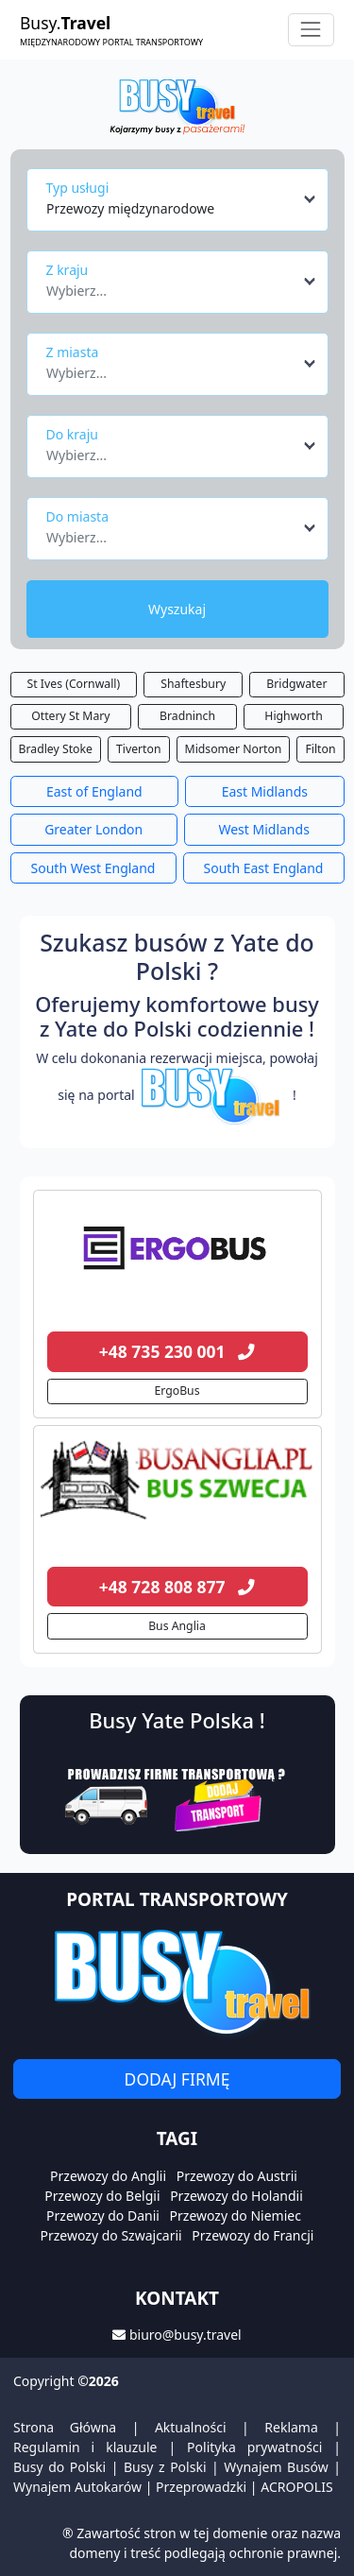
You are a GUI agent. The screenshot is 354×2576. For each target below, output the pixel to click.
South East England (264, 868)
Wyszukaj (177, 609)
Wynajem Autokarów (77, 2487)
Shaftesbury (193, 684)
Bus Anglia (177, 1626)
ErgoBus (176, 1390)
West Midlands (263, 829)
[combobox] (182, 199)
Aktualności (191, 2427)
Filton (320, 749)
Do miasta (78, 516)
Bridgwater (296, 684)
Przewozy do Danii (103, 2215)
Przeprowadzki (201, 2487)
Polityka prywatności (254, 2447)
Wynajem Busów (276, 2467)
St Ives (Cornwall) (74, 684)
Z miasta (72, 352)
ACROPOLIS (296, 2487)
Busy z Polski (165, 2467)
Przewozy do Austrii (237, 2176)
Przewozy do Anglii (108, 2176)
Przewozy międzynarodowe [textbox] (130, 208)
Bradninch (187, 716)
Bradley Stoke (56, 749)
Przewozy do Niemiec (235, 2215)
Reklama (291, 2427)
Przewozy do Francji (252, 2235)
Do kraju (72, 434)
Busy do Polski (59, 2467)
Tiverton (138, 749)
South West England (93, 868)
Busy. (111, 29)
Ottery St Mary (70, 716)
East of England (94, 791)
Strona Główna (64, 2427)
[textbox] (171, 285)
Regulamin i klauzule (85, 2447)
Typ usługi (78, 188)
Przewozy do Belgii (102, 2196)
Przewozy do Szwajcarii (111, 2235)
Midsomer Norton (233, 749)
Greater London (93, 829)
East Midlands (265, 791)
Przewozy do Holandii (236, 2196)
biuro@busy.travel (185, 2335)
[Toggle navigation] (311, 29)
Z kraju (67, 270)
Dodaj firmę (177, 2079)
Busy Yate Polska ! (177, 1720)
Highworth (293, 716)
